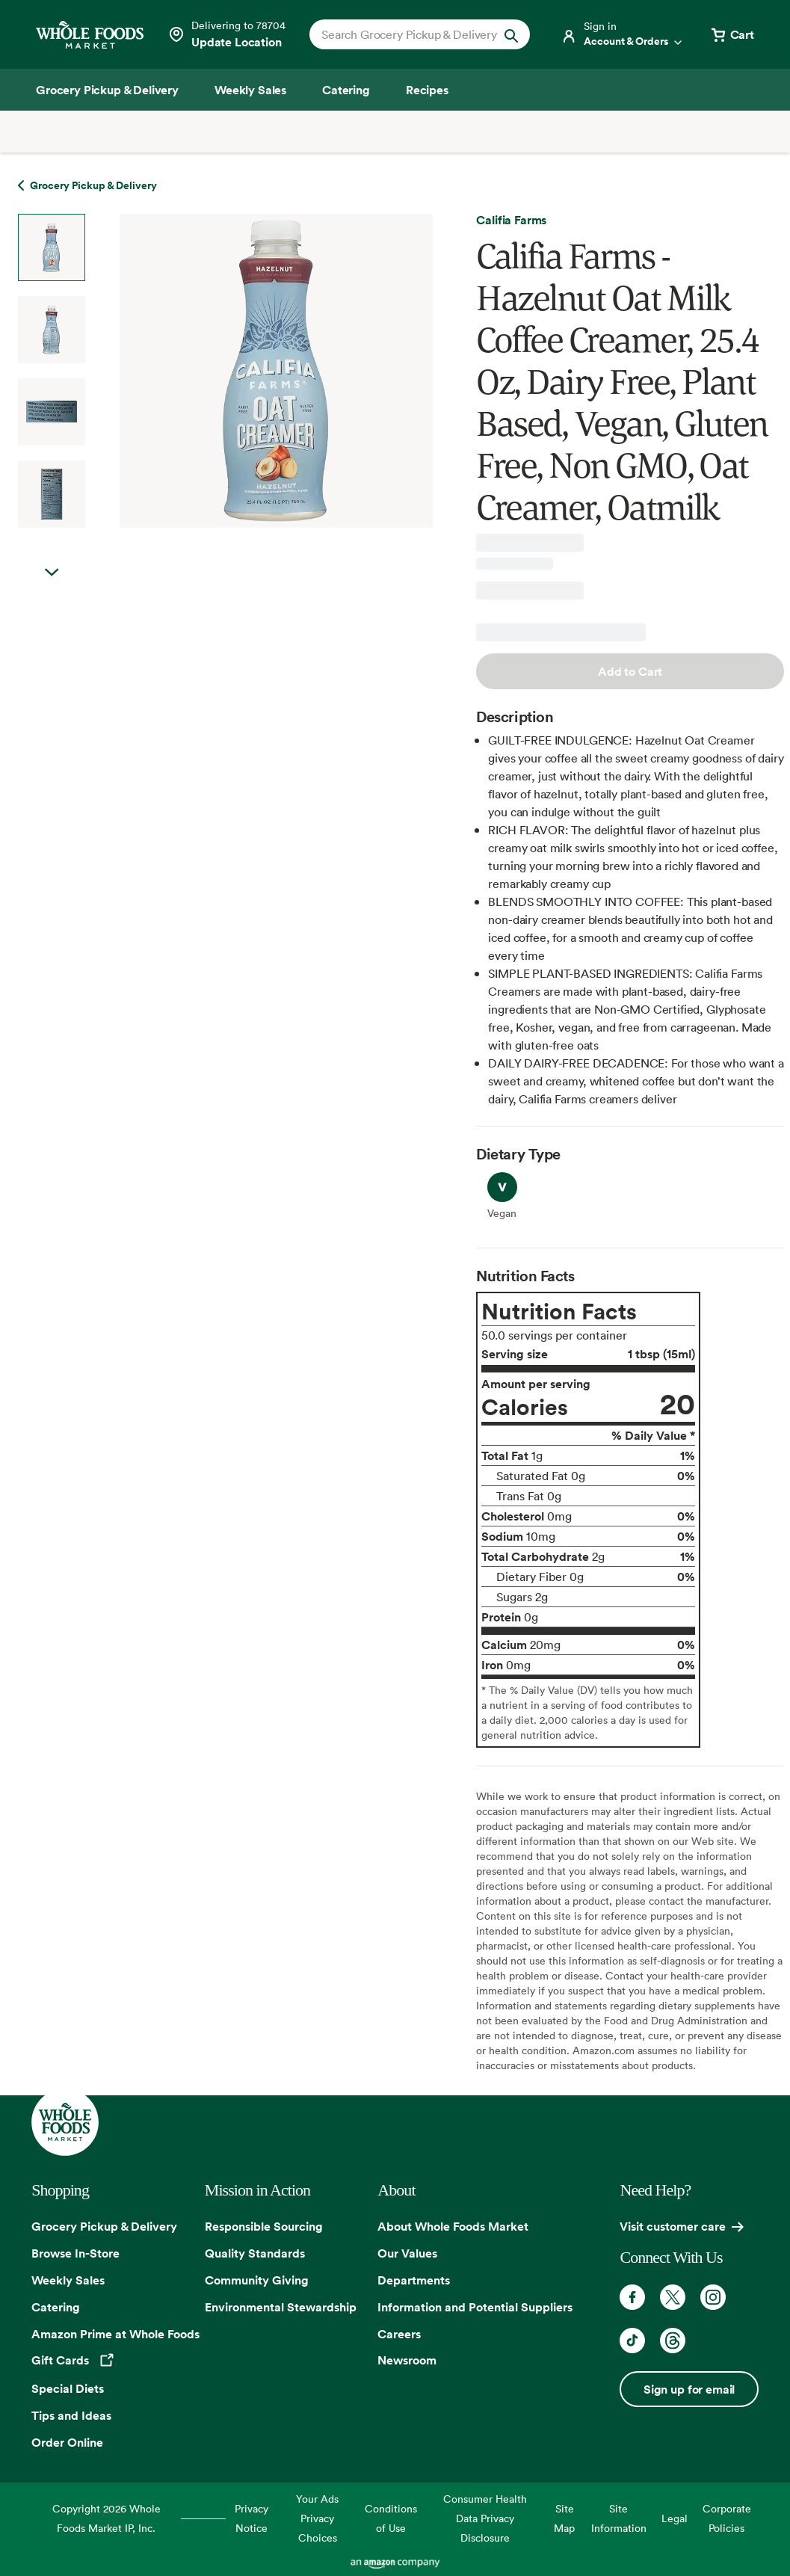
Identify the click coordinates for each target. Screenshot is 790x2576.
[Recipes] (427, 90)
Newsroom (406, 2360)
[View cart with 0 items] (731, 34)
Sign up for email (689, 2389)
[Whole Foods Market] (90, 35)
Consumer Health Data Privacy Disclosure (485, 2518)
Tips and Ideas (71, 2415)
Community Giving (257, 2280)
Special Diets (67, 2388)
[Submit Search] (511, 34)
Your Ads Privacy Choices (317, 2518)
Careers (399, 2334)
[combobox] (409, 34)
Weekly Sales (68, 2280)
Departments (413, 2280)
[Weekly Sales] (250, 90)
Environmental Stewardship (281, 2307)
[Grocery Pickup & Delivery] (107, 90)
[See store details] (226, 34)
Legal (674, 2518)
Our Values (407, 2253)
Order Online (67, 2442)
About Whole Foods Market (452, 2226)
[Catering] (346, 90)
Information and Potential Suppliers (475, 2307)
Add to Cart (630, 671)
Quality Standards (255, 2253)
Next (51, 572)
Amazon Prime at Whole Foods (115, 2334)
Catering (55, 2307)
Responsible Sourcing (264, 2226)
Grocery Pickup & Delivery (104, 2226)
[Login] (622, 34)
